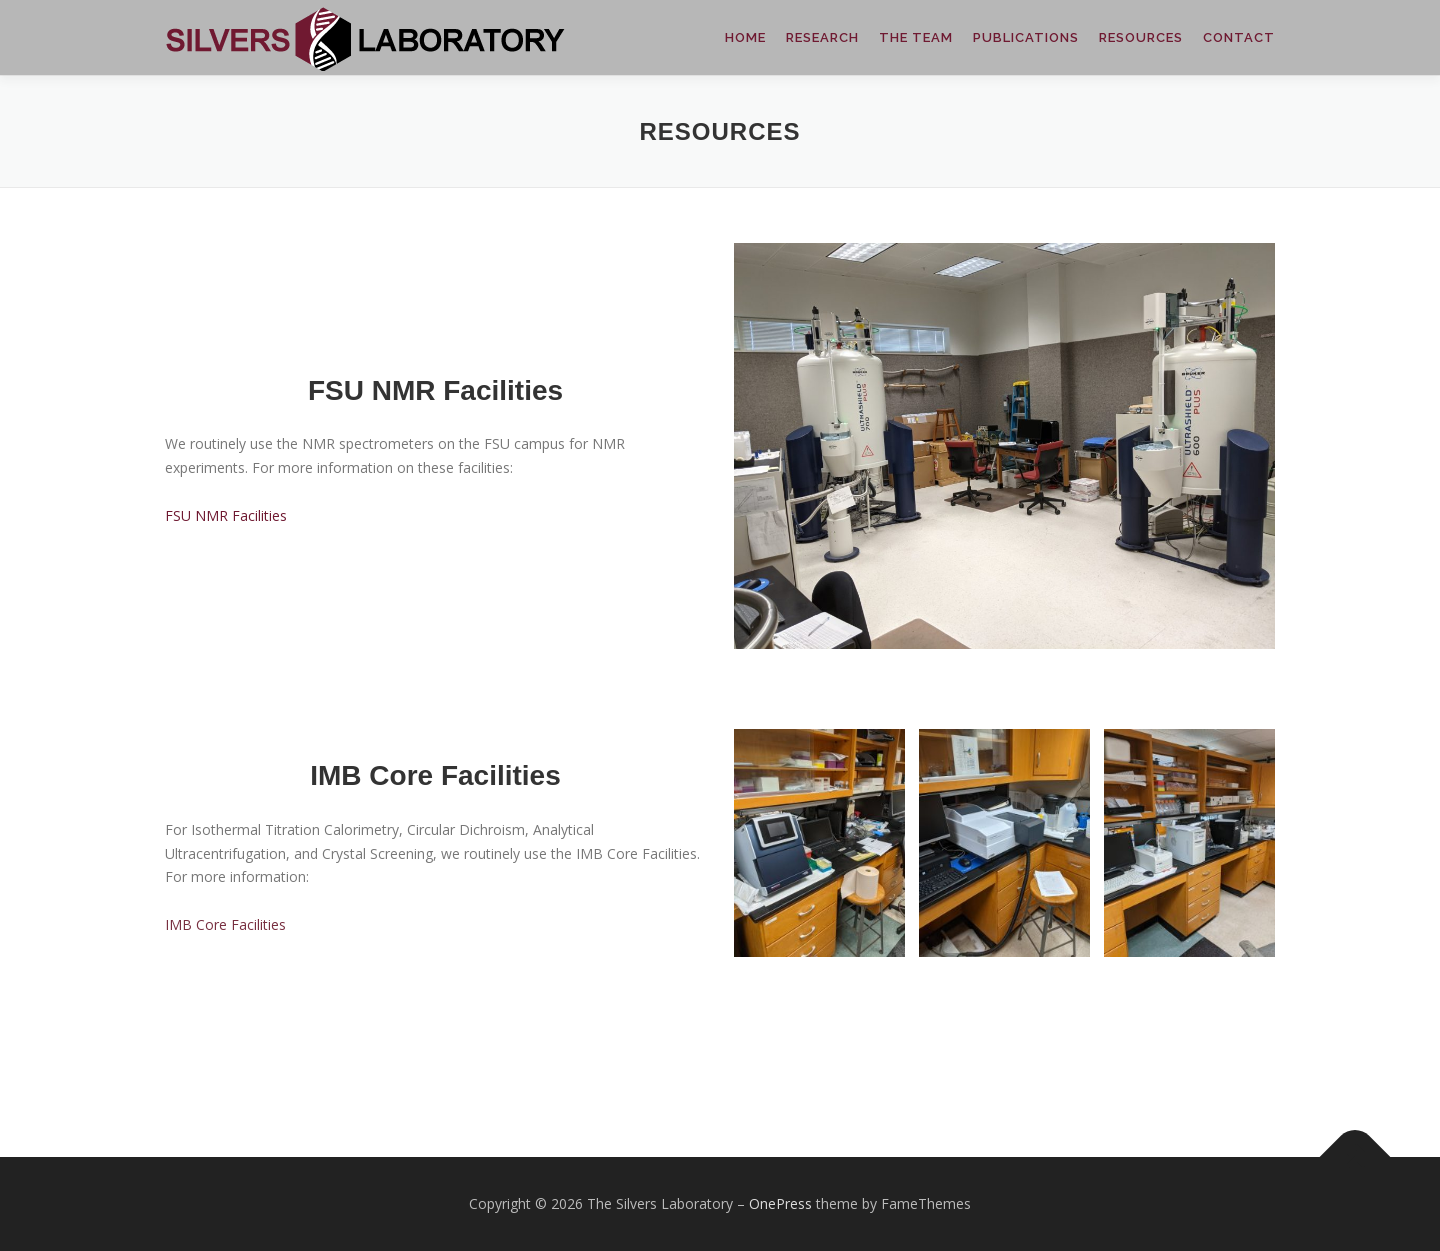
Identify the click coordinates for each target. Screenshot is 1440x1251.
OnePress (780, 1203)
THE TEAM (916, 37)
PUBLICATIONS (1026, 37)
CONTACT (1239, 37)
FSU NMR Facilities (226, 515)
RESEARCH (822, 37)
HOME (745, 37)
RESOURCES (1141, 37)
